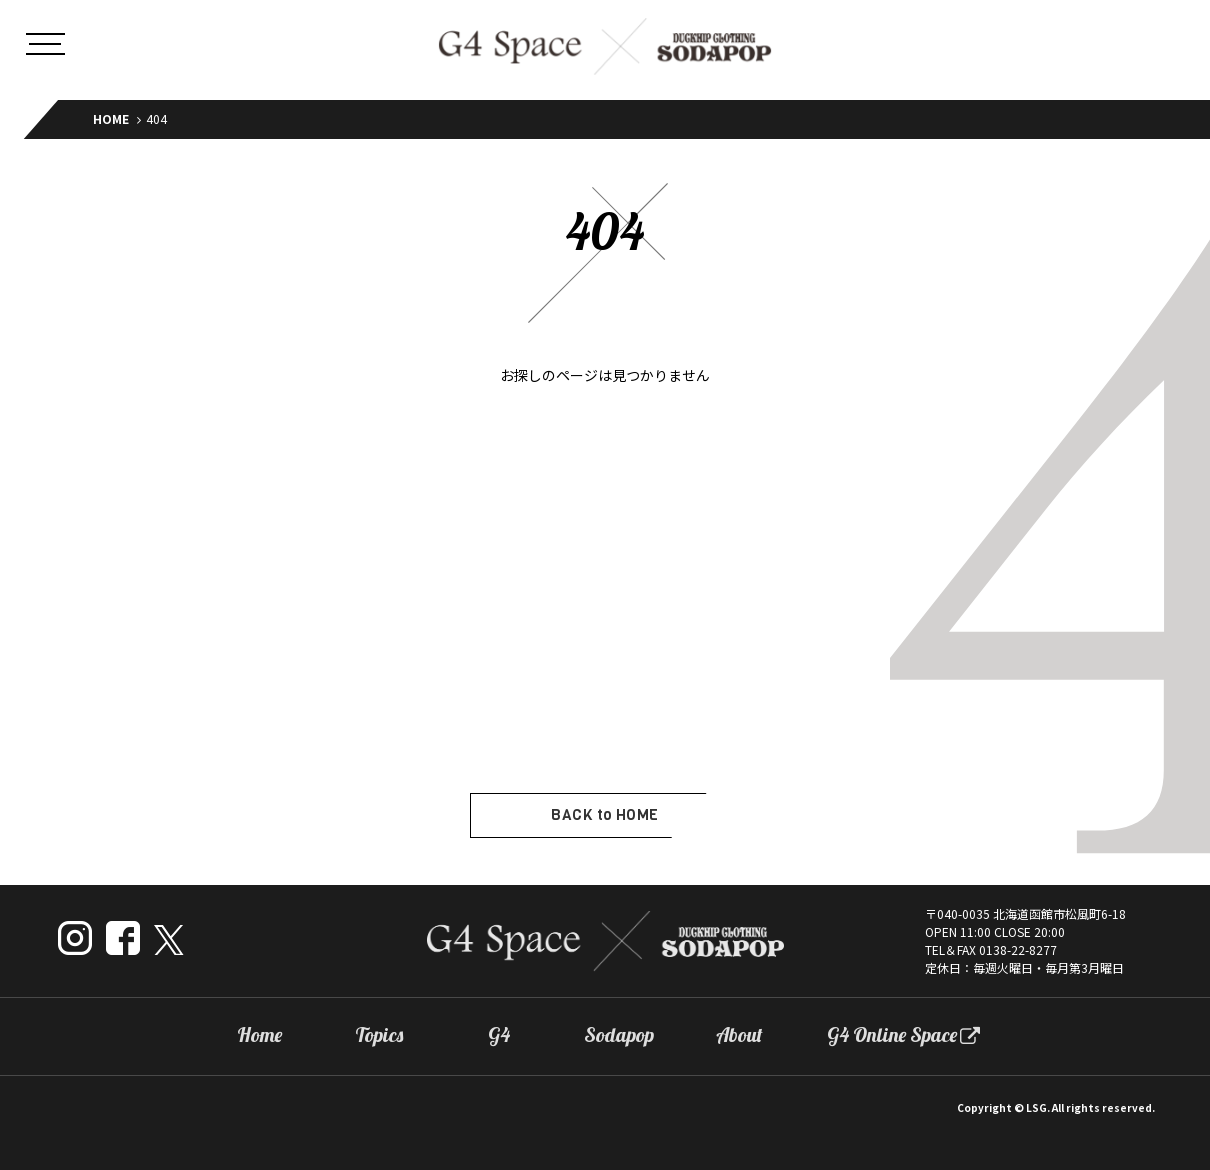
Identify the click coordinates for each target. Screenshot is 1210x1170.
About (739, 1035)
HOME (111, 118)
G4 (499, 1035)
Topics (379, 1035)
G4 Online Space (892, 1035)
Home (259, 1035)
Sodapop (619, 1035)
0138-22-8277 (1018, 949)
